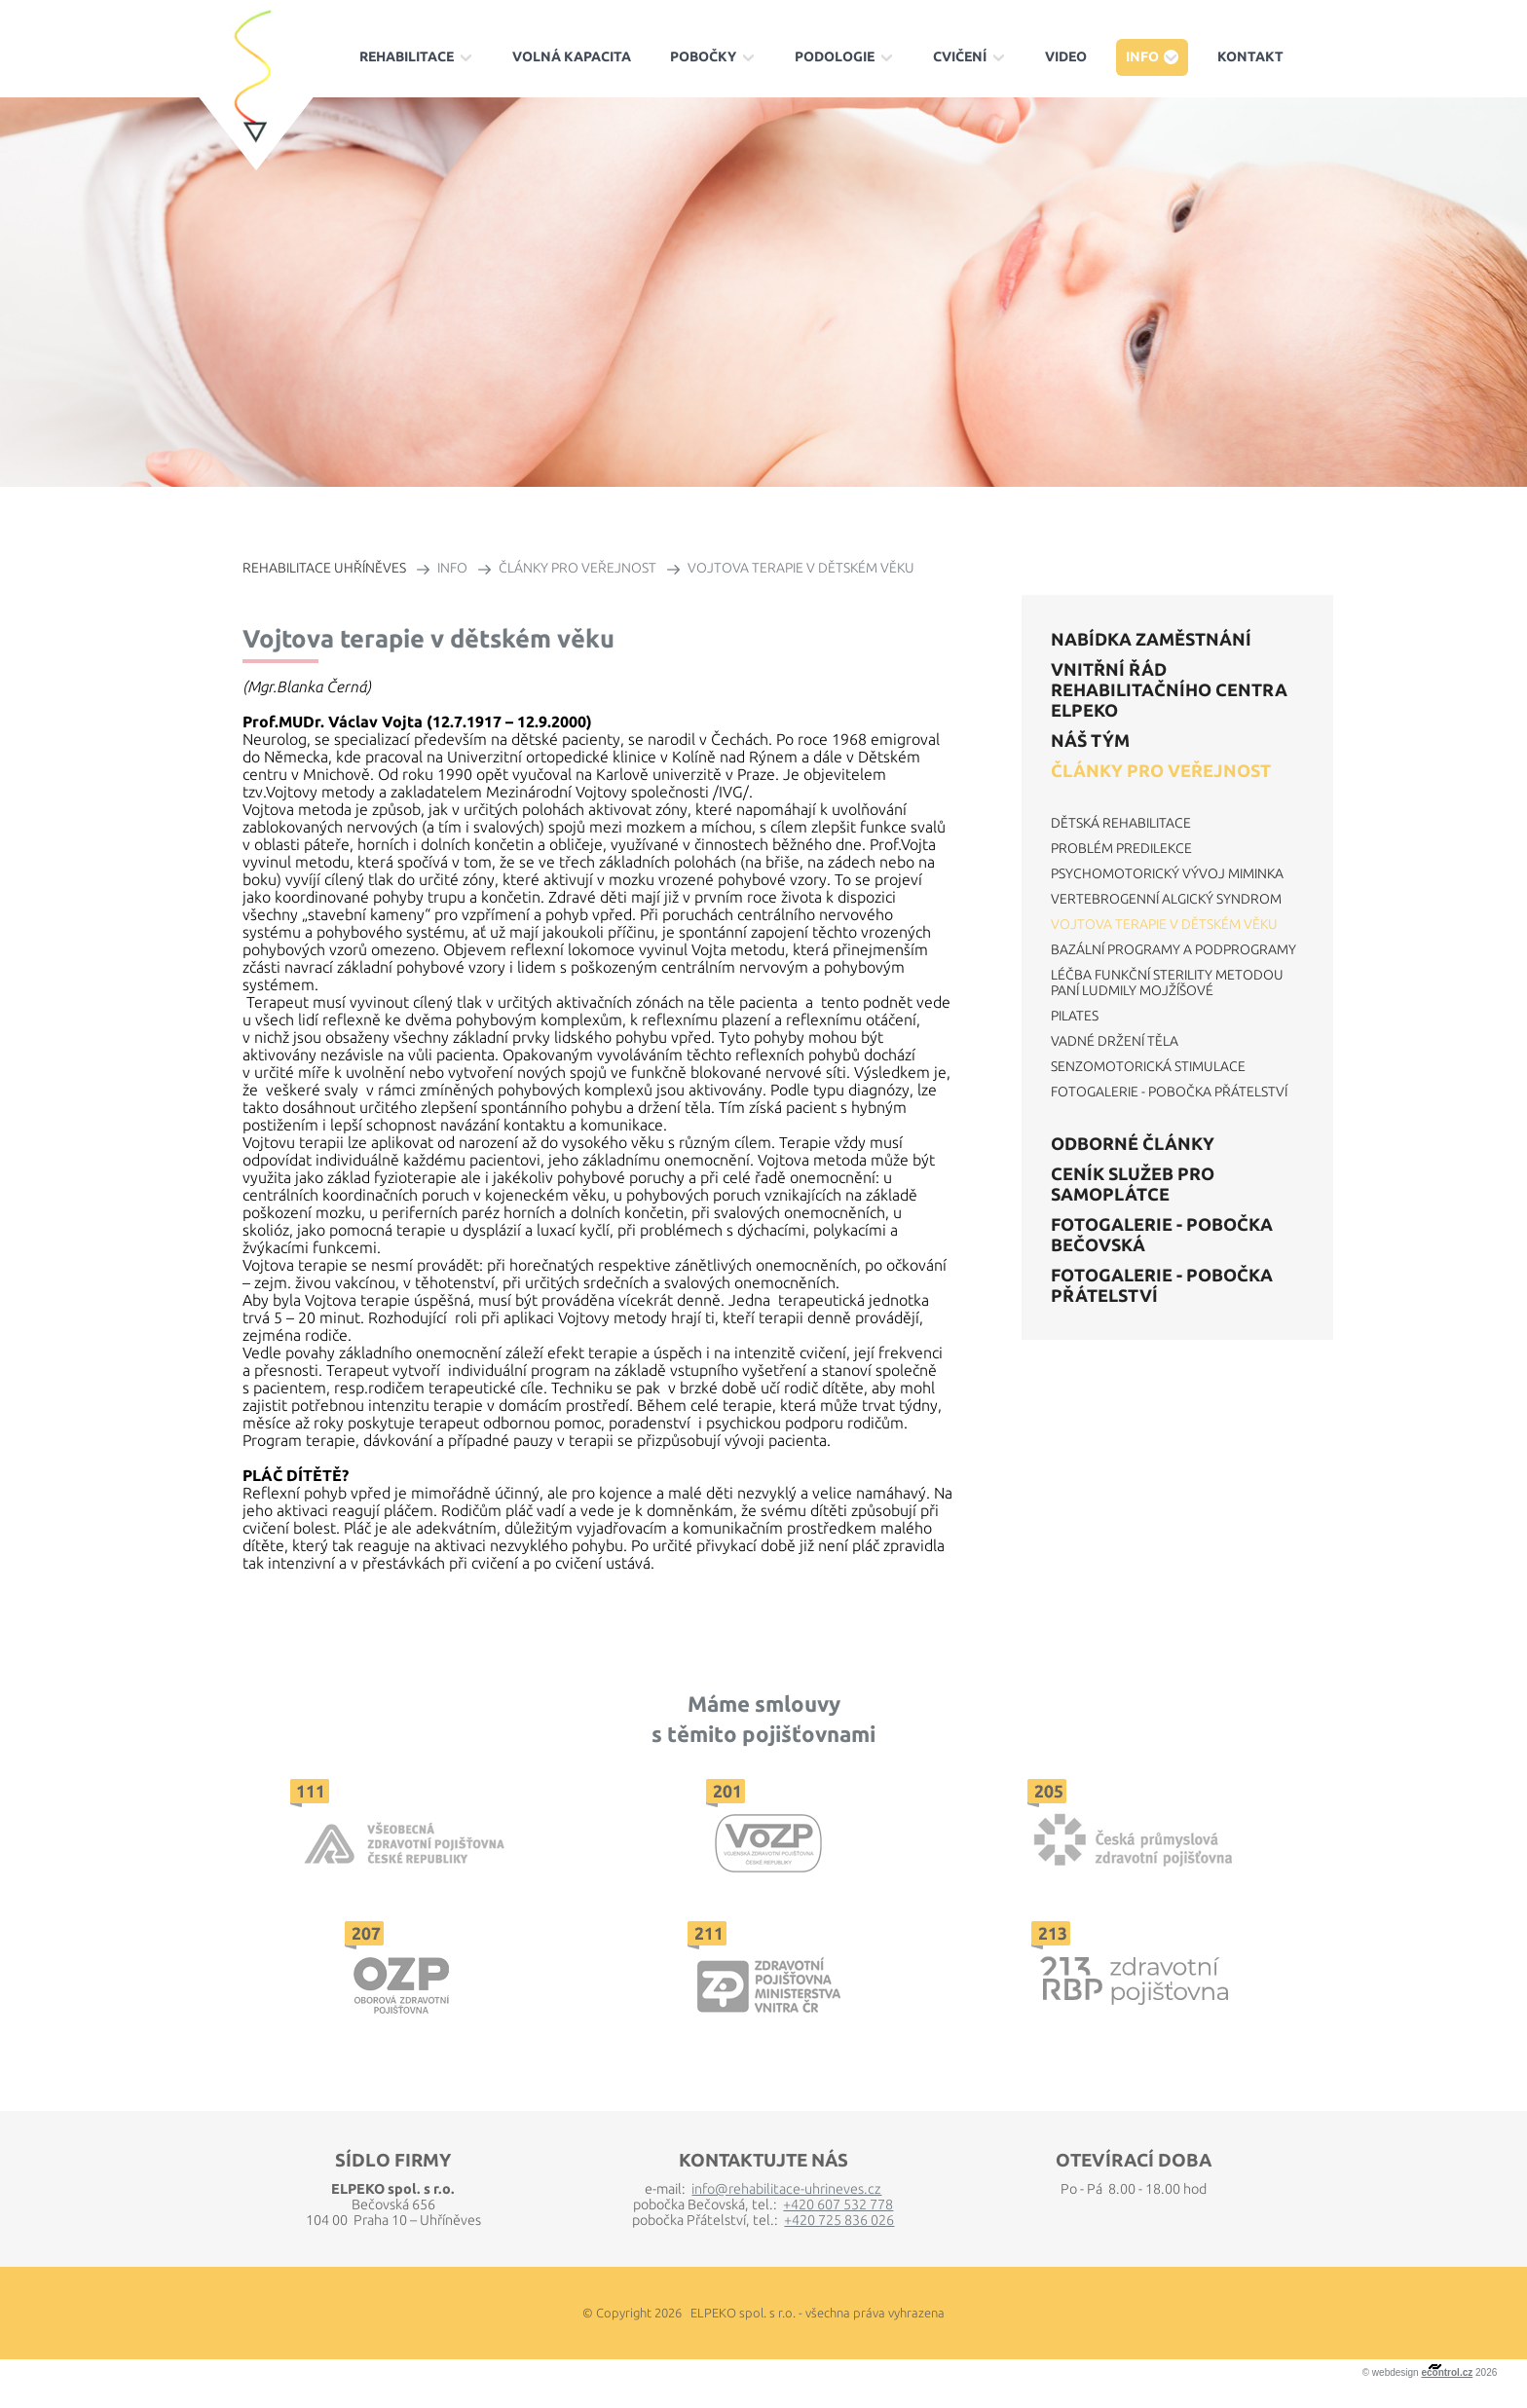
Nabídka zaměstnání (1151, 638)
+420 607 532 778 (838, 2204)
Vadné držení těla (1114, 1041)
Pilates (1075, 1015)
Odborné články (1132, 1143)
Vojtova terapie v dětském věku (1164, 924)
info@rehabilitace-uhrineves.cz (786, 2189)
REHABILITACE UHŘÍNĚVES (324, 567)
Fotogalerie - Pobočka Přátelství (1169, 1091)
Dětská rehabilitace (1121, 823)
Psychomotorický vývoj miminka (1167, 873)
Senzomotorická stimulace (1148, 1066)
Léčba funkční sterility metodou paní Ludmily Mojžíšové (1167, 982)
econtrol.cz (1446, 2372)
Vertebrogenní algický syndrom (1166, 899)
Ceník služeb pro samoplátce (1132, 1184)
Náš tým (1090, 740)
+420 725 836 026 (839, 2220)
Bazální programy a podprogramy (1173, 949)
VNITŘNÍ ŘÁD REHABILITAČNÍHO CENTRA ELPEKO (1169, 689)
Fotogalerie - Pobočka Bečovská (1162, 1234)
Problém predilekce (1121, 848)
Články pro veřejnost (1161, 770)
